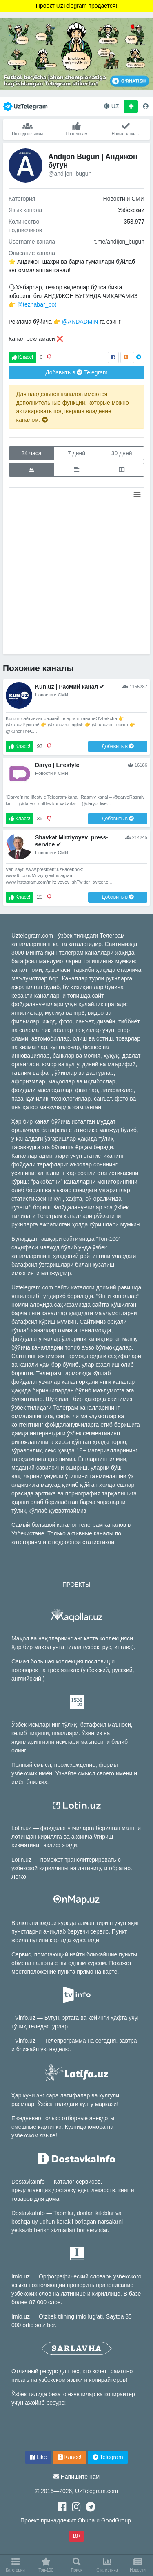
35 (40, 818)
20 (40, 897)
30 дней (121, 453)
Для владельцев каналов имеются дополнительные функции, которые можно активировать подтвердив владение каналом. (72, 407)
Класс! (22, 357)
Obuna (86, 2520)
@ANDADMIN (80, 321)
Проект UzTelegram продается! (76, 5)
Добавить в (76, 372)
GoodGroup (116, 2520)
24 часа (31, 453)
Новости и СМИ (123, 198)
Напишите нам (80, 2476)
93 (40, 746)
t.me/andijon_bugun (119, 241)
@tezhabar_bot (36, 304)
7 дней (76, 453)
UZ (111, 106)
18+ (76, 2536)
